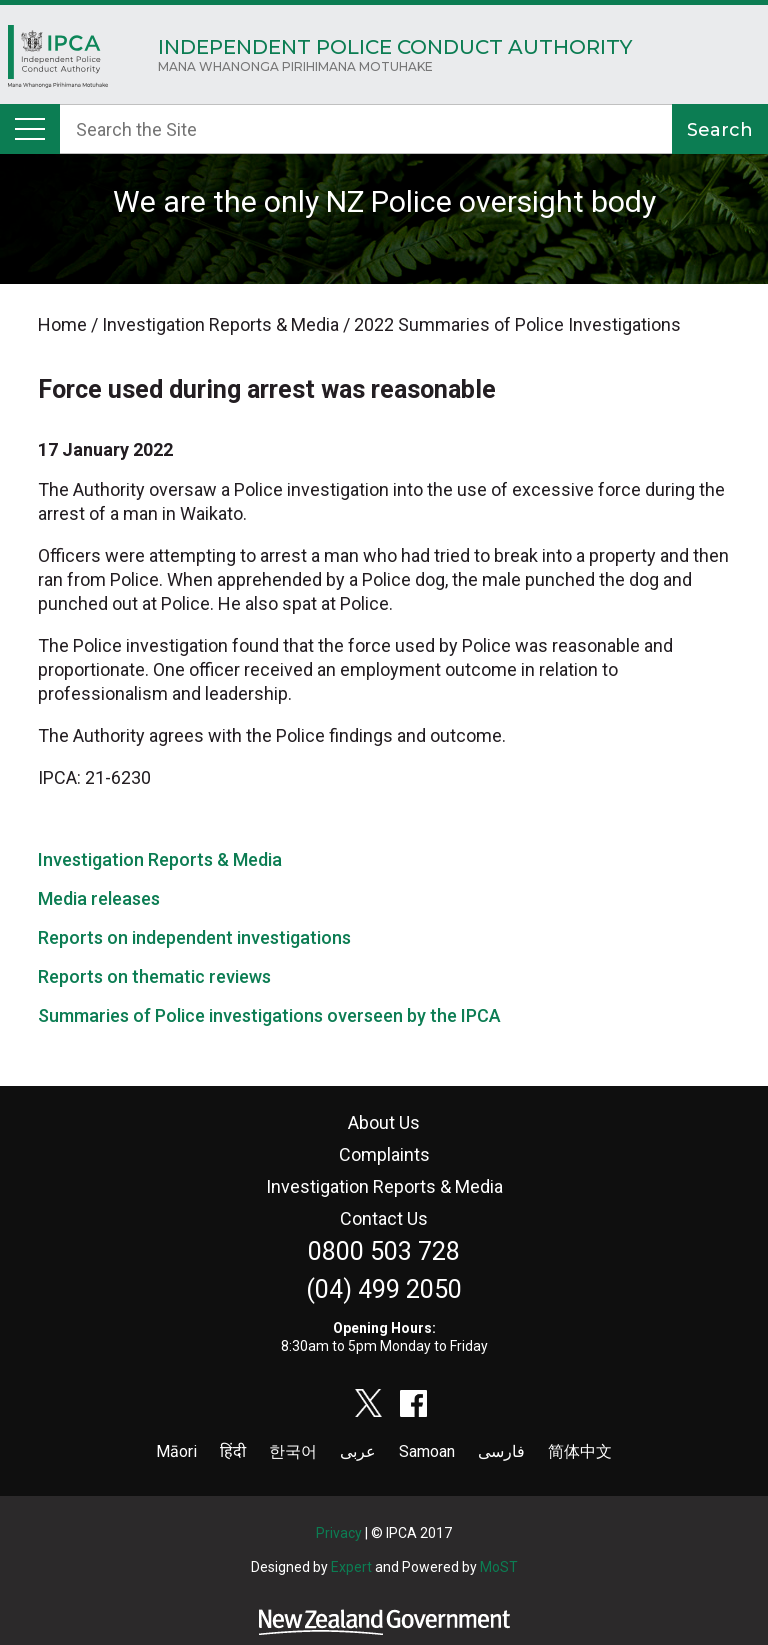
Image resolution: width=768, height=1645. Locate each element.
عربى (358, 1451)
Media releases (99, 898)
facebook (414, 1403)
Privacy (339, 1533)
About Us (384, 1122)
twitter (369, 1403)
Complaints (384, 1154)
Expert (351, 1567)
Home (58, 61)
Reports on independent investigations (194, 937)
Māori (176, 1451)
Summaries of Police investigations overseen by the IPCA (269, 1015)
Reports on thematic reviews (154, 976)
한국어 (293, 1451)
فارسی (501, 1451)
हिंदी (233, 1451)
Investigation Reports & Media (160, 859)
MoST (499, 1567)
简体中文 (580, 1451)
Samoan (427, 1451)
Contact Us (384, 1218)
